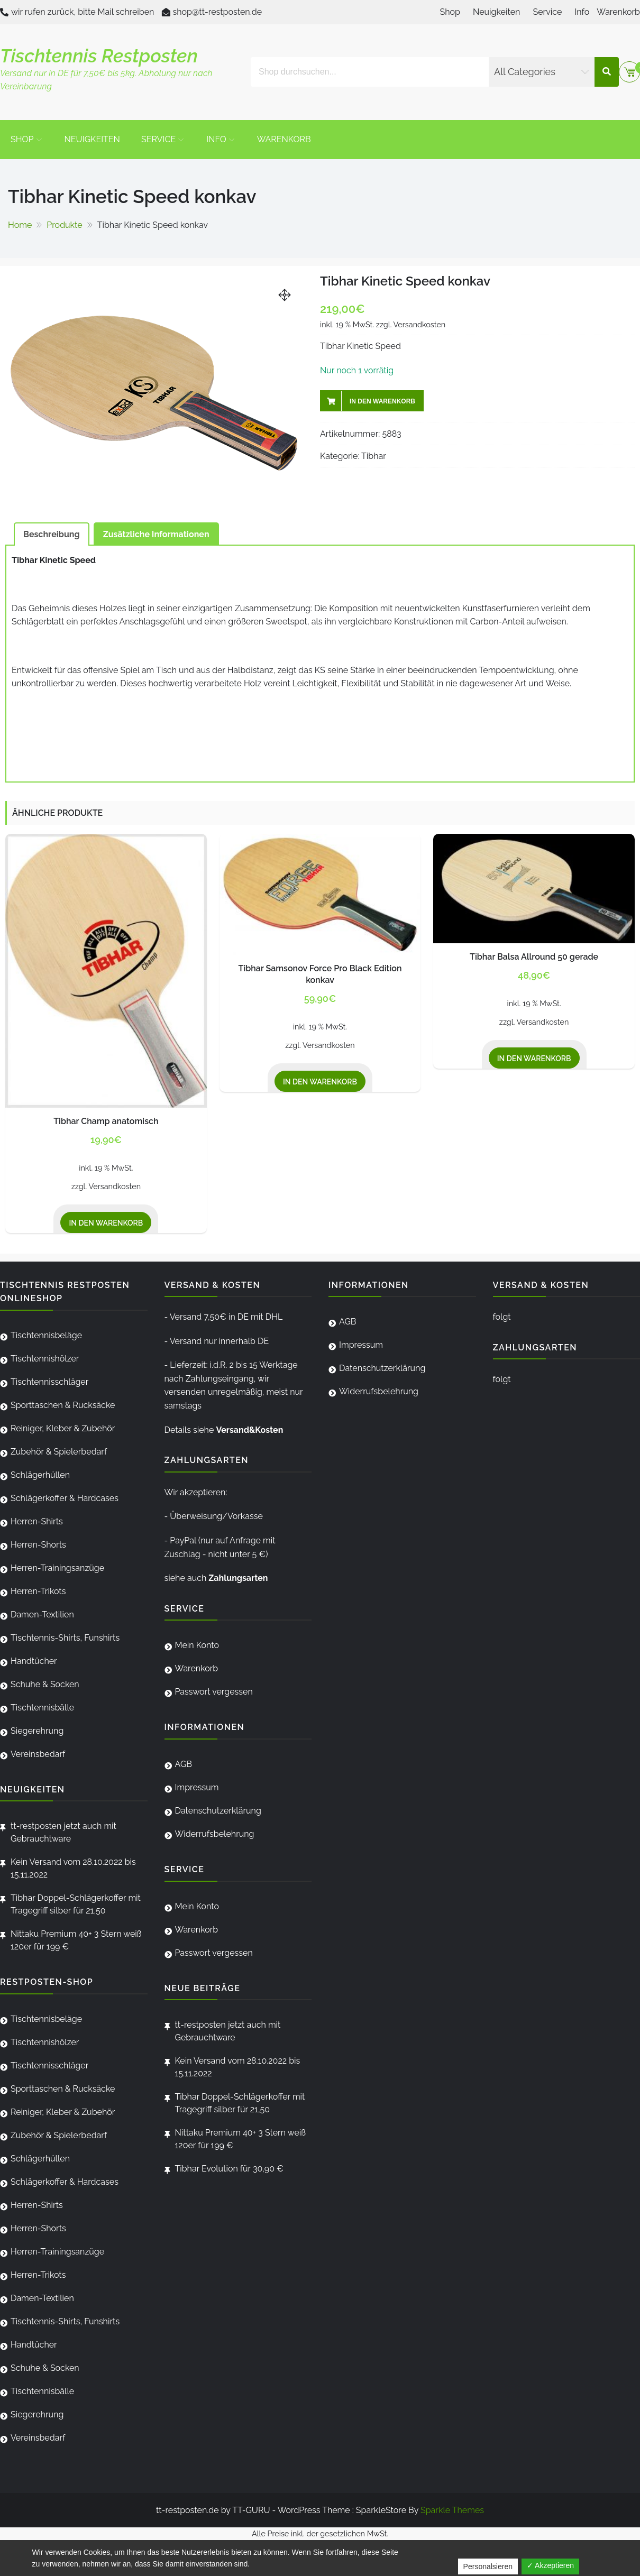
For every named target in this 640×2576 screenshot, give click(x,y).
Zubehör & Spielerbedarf (59, 1452)
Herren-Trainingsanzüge (57, 1568)
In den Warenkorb (382, 401)
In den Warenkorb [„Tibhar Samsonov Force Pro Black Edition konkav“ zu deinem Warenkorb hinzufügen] (320, 1082)
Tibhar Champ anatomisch (105, 1121)
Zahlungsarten (238, 1578)
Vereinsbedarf (38, 1754)
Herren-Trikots (38, 1591)
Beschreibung (51, 534)
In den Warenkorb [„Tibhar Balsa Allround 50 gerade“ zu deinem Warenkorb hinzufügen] (534, 1058)
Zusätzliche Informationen (156, 534)
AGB (184, 1764)
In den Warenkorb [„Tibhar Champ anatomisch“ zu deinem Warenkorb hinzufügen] (106, 1223)
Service (547, 12)
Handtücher (34, 1661)
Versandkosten (420, 324)
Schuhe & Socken (45, 1684)
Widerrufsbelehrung (214, 1834)
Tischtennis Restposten (99, 56)
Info (581, 12)
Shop (450, 12)
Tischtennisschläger (49, 1382)
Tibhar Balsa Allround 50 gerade (534, 957)
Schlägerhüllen (40, 1475)
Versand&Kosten (249, 1430)
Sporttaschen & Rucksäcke (63, 1405)
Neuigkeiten (496, 12)
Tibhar (373, 456)
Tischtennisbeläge (46, 1335)
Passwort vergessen (214, 1692)
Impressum (197, 1787)
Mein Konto (197, 1645)
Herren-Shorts (38, 1545)
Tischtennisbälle (42, 1708)
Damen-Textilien (42, 1614)
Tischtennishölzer (45, 1359)
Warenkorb (618, 12)
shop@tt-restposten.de (217, 12)
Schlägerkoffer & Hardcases (64, 1498)
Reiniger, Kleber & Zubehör (63, 1428)
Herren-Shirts (37, 1521)
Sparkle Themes (452, 2510)
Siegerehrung (37, 1731)
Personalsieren (488, 2566)
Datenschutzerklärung (218, 1811)
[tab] (51, 534)
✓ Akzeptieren (550, 2565)
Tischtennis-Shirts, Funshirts (65, 1638)
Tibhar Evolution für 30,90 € (229, 2169)
